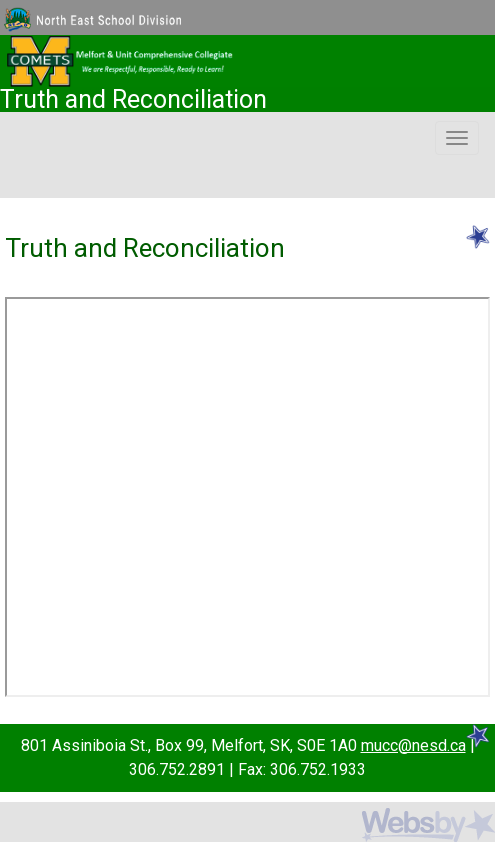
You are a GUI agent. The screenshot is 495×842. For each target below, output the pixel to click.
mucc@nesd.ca (413, 745)
